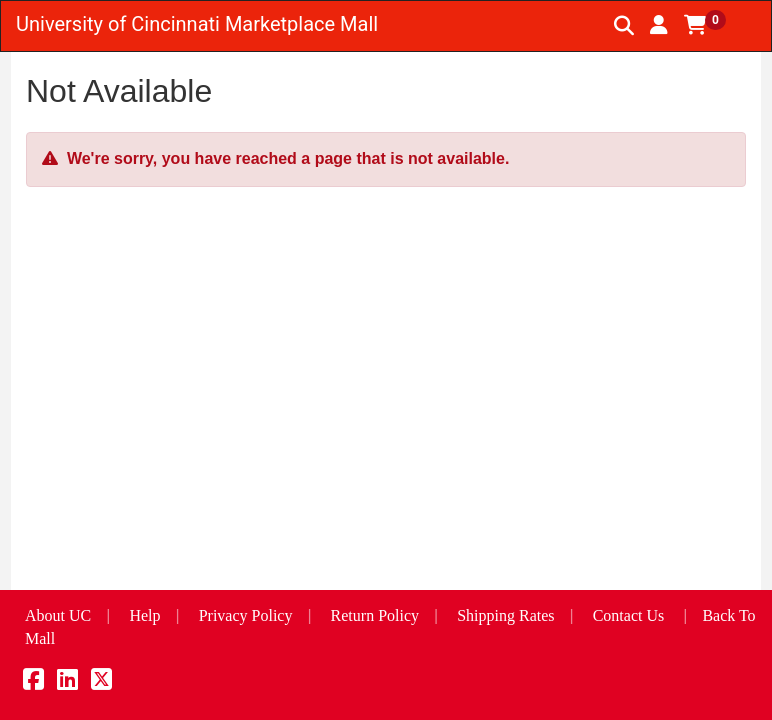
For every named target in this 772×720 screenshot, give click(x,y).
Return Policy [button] (375, 615)
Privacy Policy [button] (246, 615)
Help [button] (144, 615)
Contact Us (629, 615)
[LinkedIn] (67, 682)
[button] (659, 25)
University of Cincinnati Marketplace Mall (197, 24)
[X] (101, 682)
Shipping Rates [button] (505, 615)
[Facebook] (33, 682)
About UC (58, 615)
